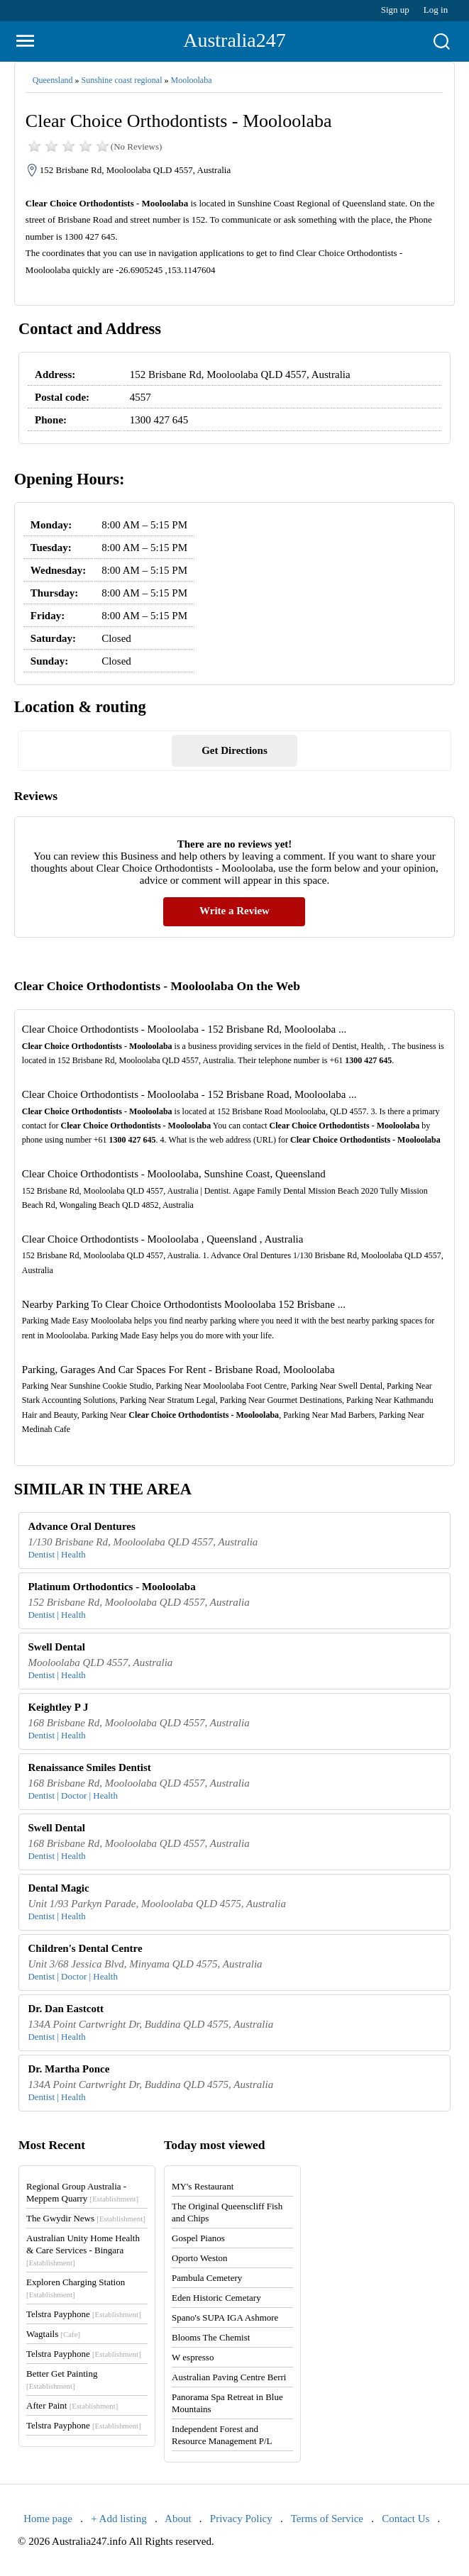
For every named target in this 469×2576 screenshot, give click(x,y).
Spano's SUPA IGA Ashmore (225, 2317)
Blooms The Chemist (211, 2337)
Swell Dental (56, 1647)
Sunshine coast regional (121, 80)
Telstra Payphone (83, 2314)
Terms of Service (327, 2518)
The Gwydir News (85, 2218)
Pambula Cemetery (207, 2277)
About (178, 2518)
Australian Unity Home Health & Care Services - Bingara (83, 2250)
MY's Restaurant (202, 2186)
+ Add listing (118, 2518)
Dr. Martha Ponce (68, 2069)
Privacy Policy (241, 2518)
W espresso (193, 2357)
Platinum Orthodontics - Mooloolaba (111, 1586)
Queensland (53, 80)
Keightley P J (58, 1707)
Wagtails (53, 2333)
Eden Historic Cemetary (216, 2297)
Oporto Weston (200, 2258)
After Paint (72, 2405)
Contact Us (405, 2518)
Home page (47, 2518)
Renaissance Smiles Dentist (89, 1767)
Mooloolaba (190, 80)
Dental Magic (58, 1888)
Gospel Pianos (198, 2238)
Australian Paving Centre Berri (229, 2377)
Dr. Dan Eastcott (66, 2008)
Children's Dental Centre (85, 1948)
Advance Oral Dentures (81, 1526)
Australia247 (234, 40)
